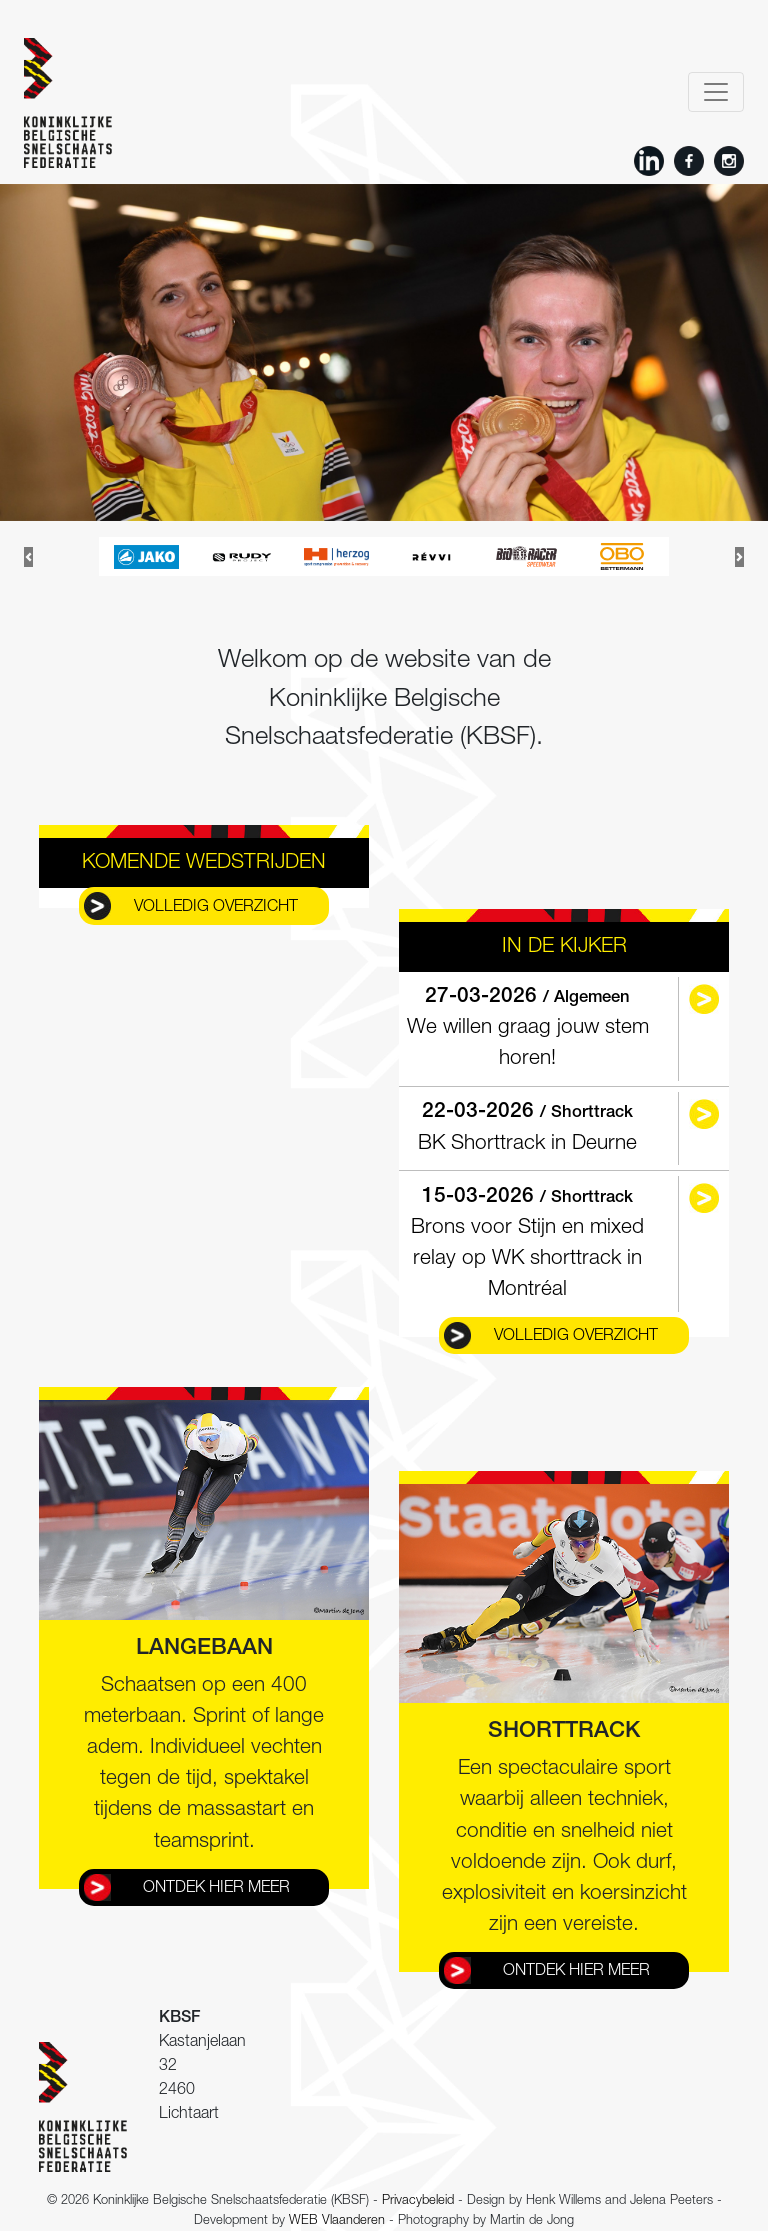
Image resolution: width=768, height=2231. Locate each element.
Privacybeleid (418, 2201)
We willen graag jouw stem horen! (528, 1028)
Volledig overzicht (216, 908)
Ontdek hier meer (216, 1889)
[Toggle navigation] (716, 92)
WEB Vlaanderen (337, 2221)
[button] (28, 556)
